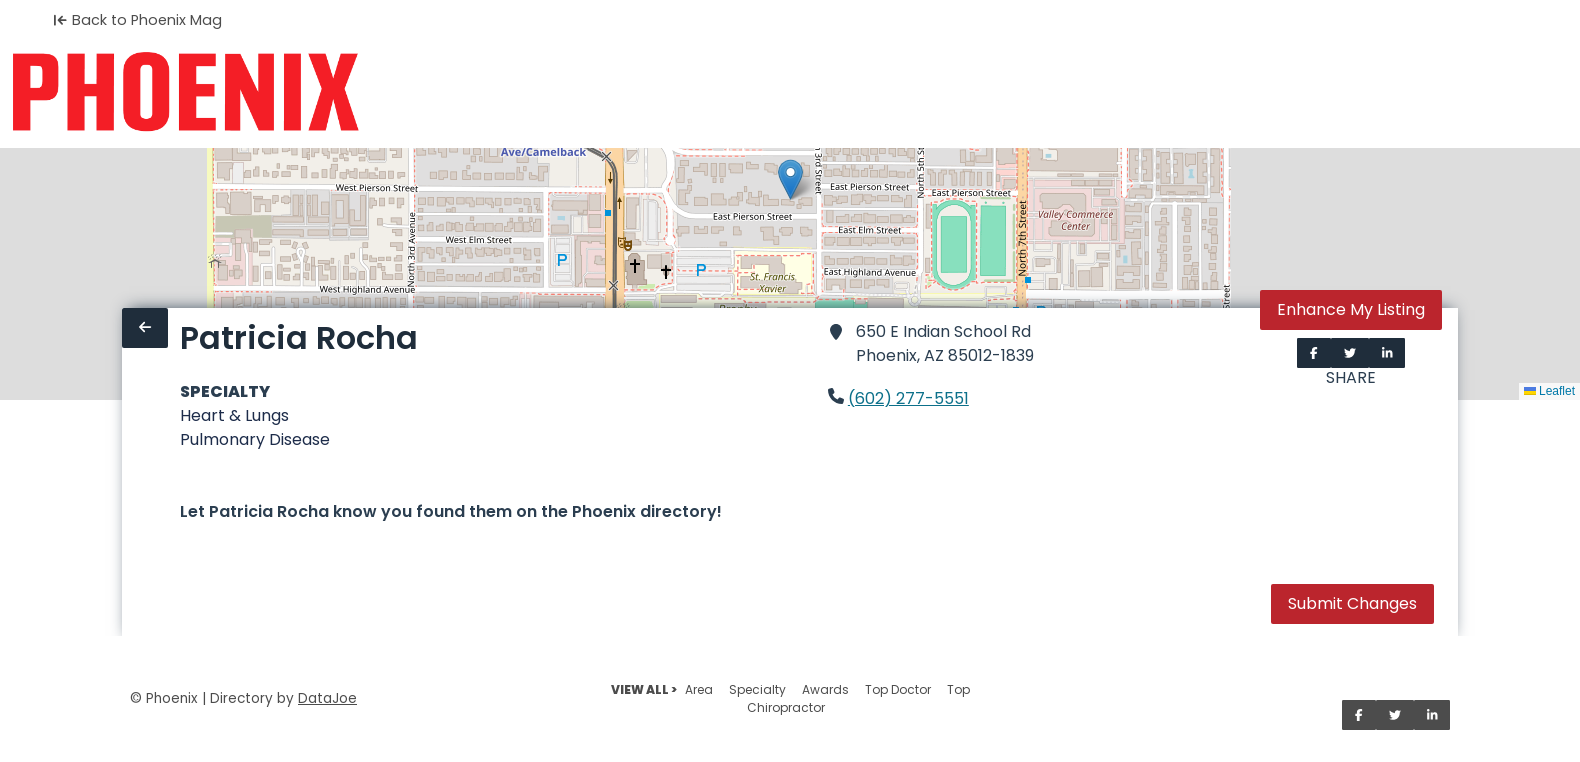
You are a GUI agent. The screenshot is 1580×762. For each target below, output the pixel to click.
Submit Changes (1352, 603)
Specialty (757, 689)
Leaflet (1549, 391)
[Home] (185, 92)
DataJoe (327, 698)
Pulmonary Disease (255, 439)
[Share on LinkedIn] (1387, 353)
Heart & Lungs (234, 415)
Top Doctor (898, 689)
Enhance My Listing (1351, 309)
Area (699, 689)
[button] (790, 179)
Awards (825, 689)
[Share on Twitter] (1350, 353)
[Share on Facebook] (1314, 353)
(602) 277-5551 (908, 398)
